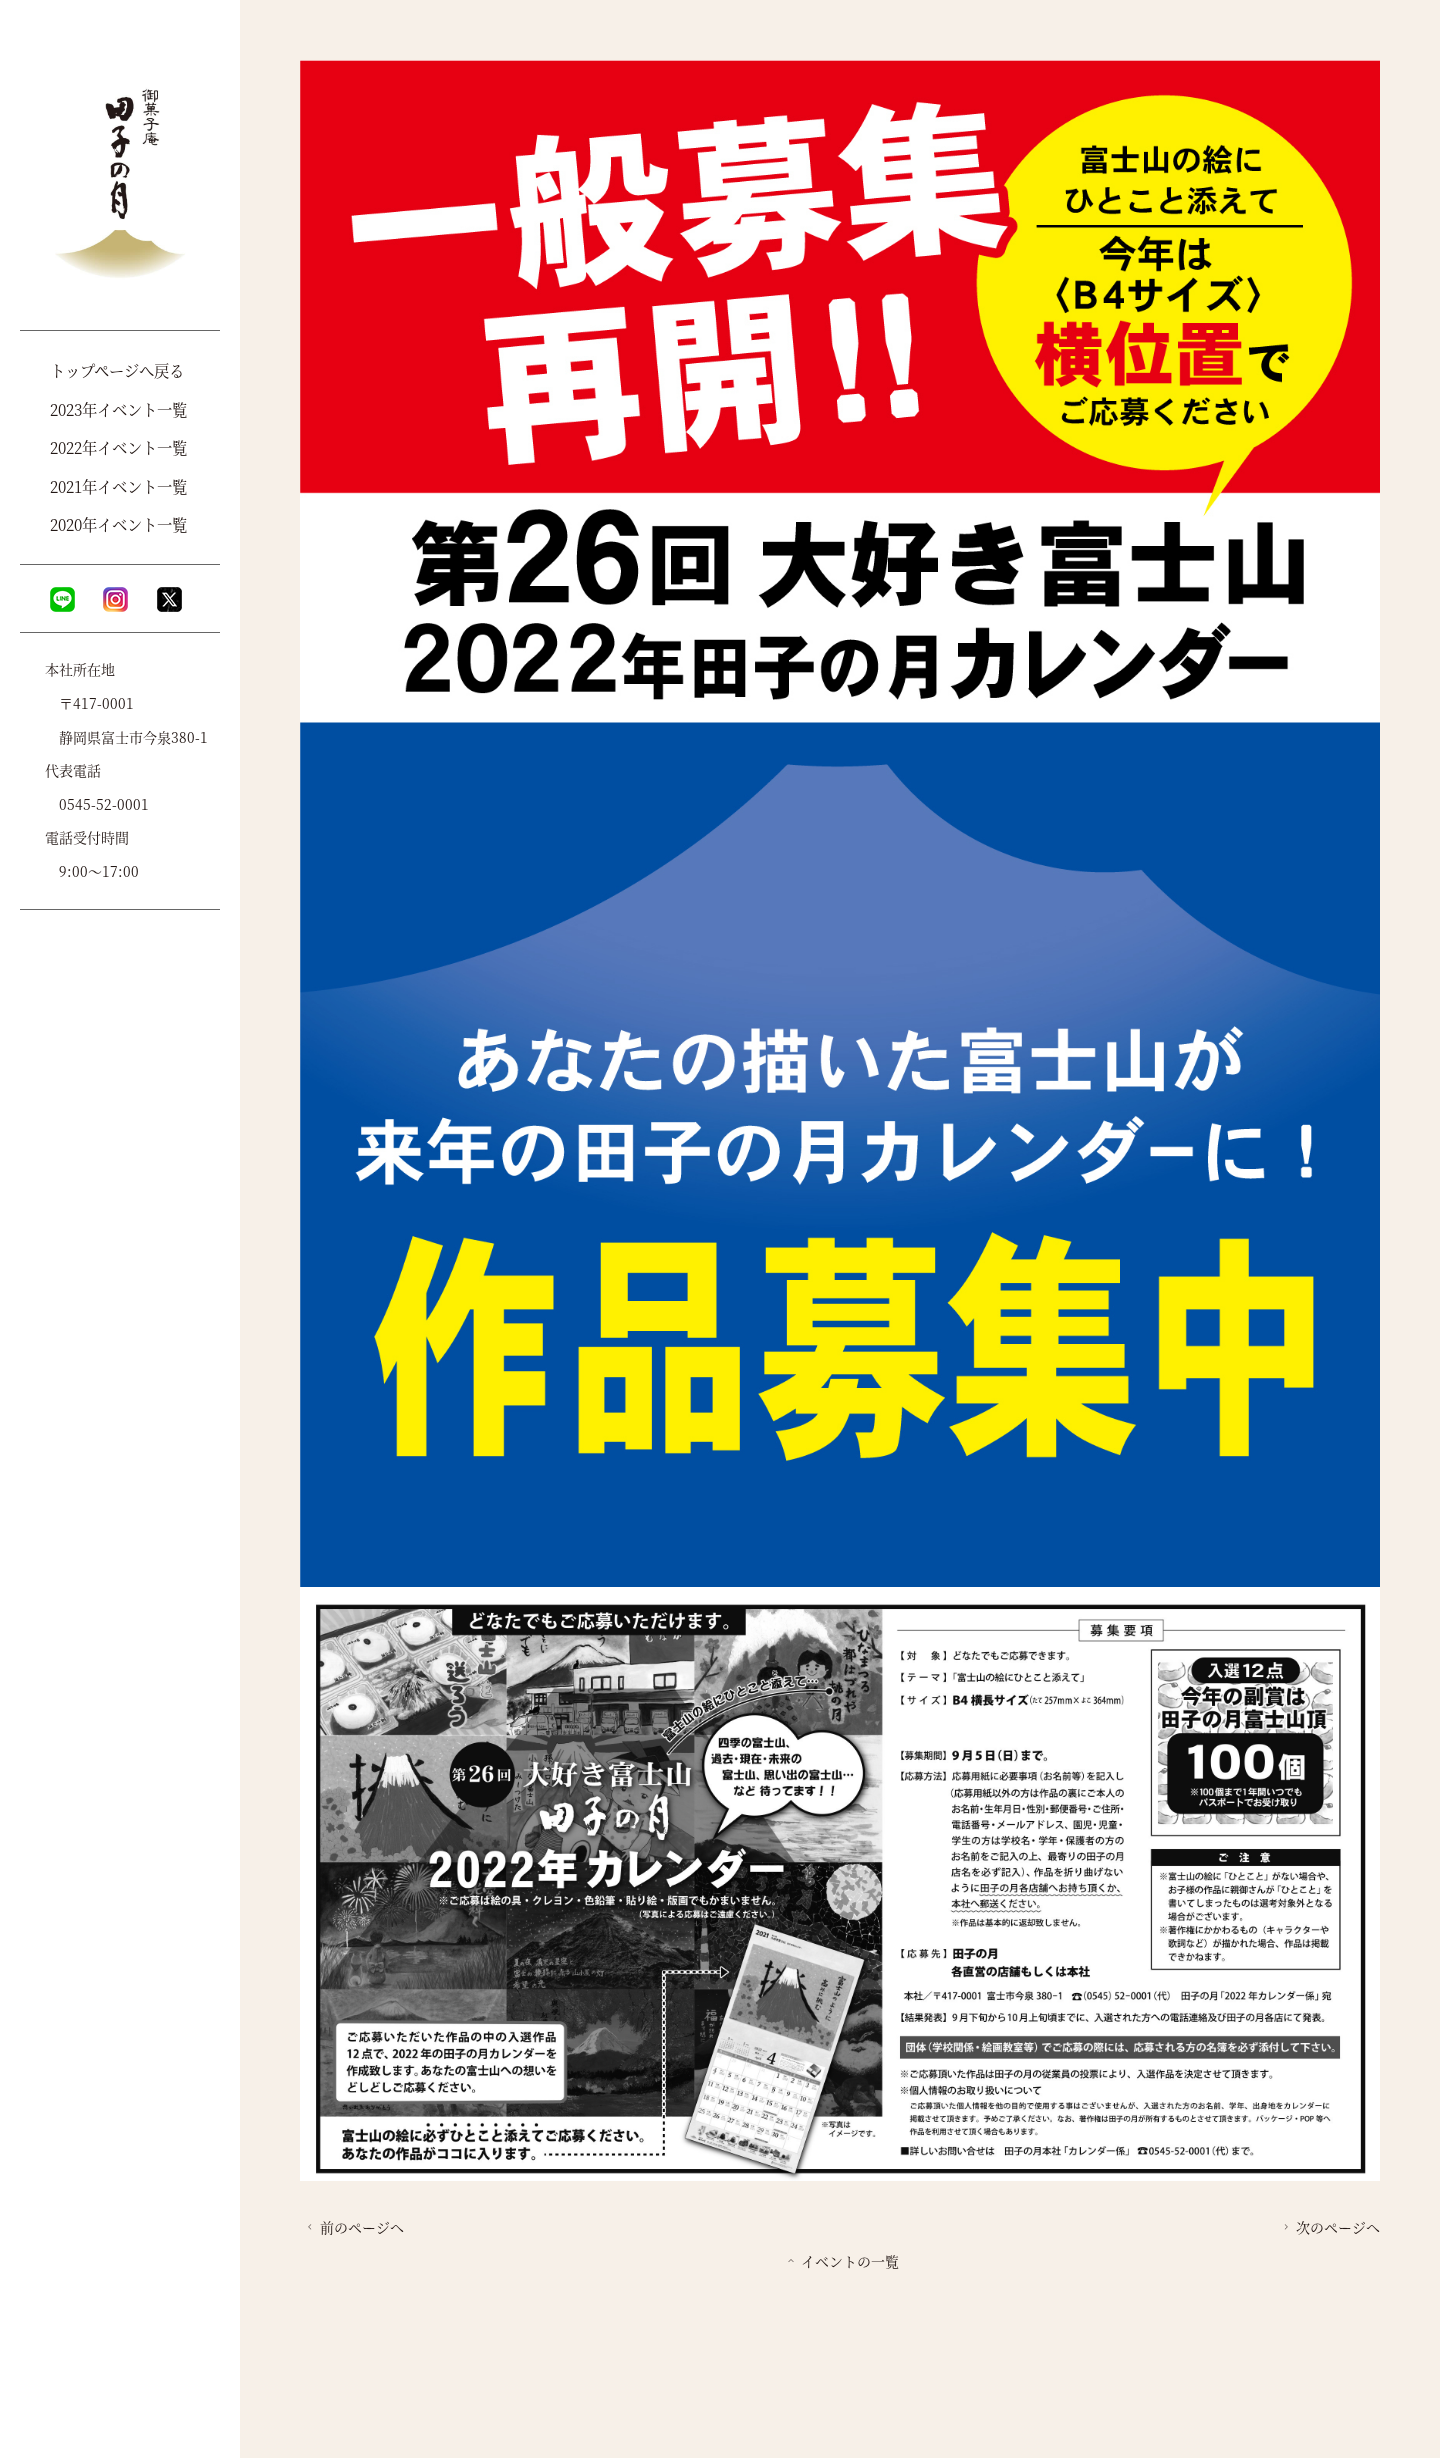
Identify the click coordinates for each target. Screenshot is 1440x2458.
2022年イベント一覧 (118, 447)
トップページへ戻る (117, 370)
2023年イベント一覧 (118, 409)
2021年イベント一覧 (118, 486)
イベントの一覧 (841, 2261)
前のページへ (353, 2227)
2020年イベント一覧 (118, 524)
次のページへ (1329, 2227)
